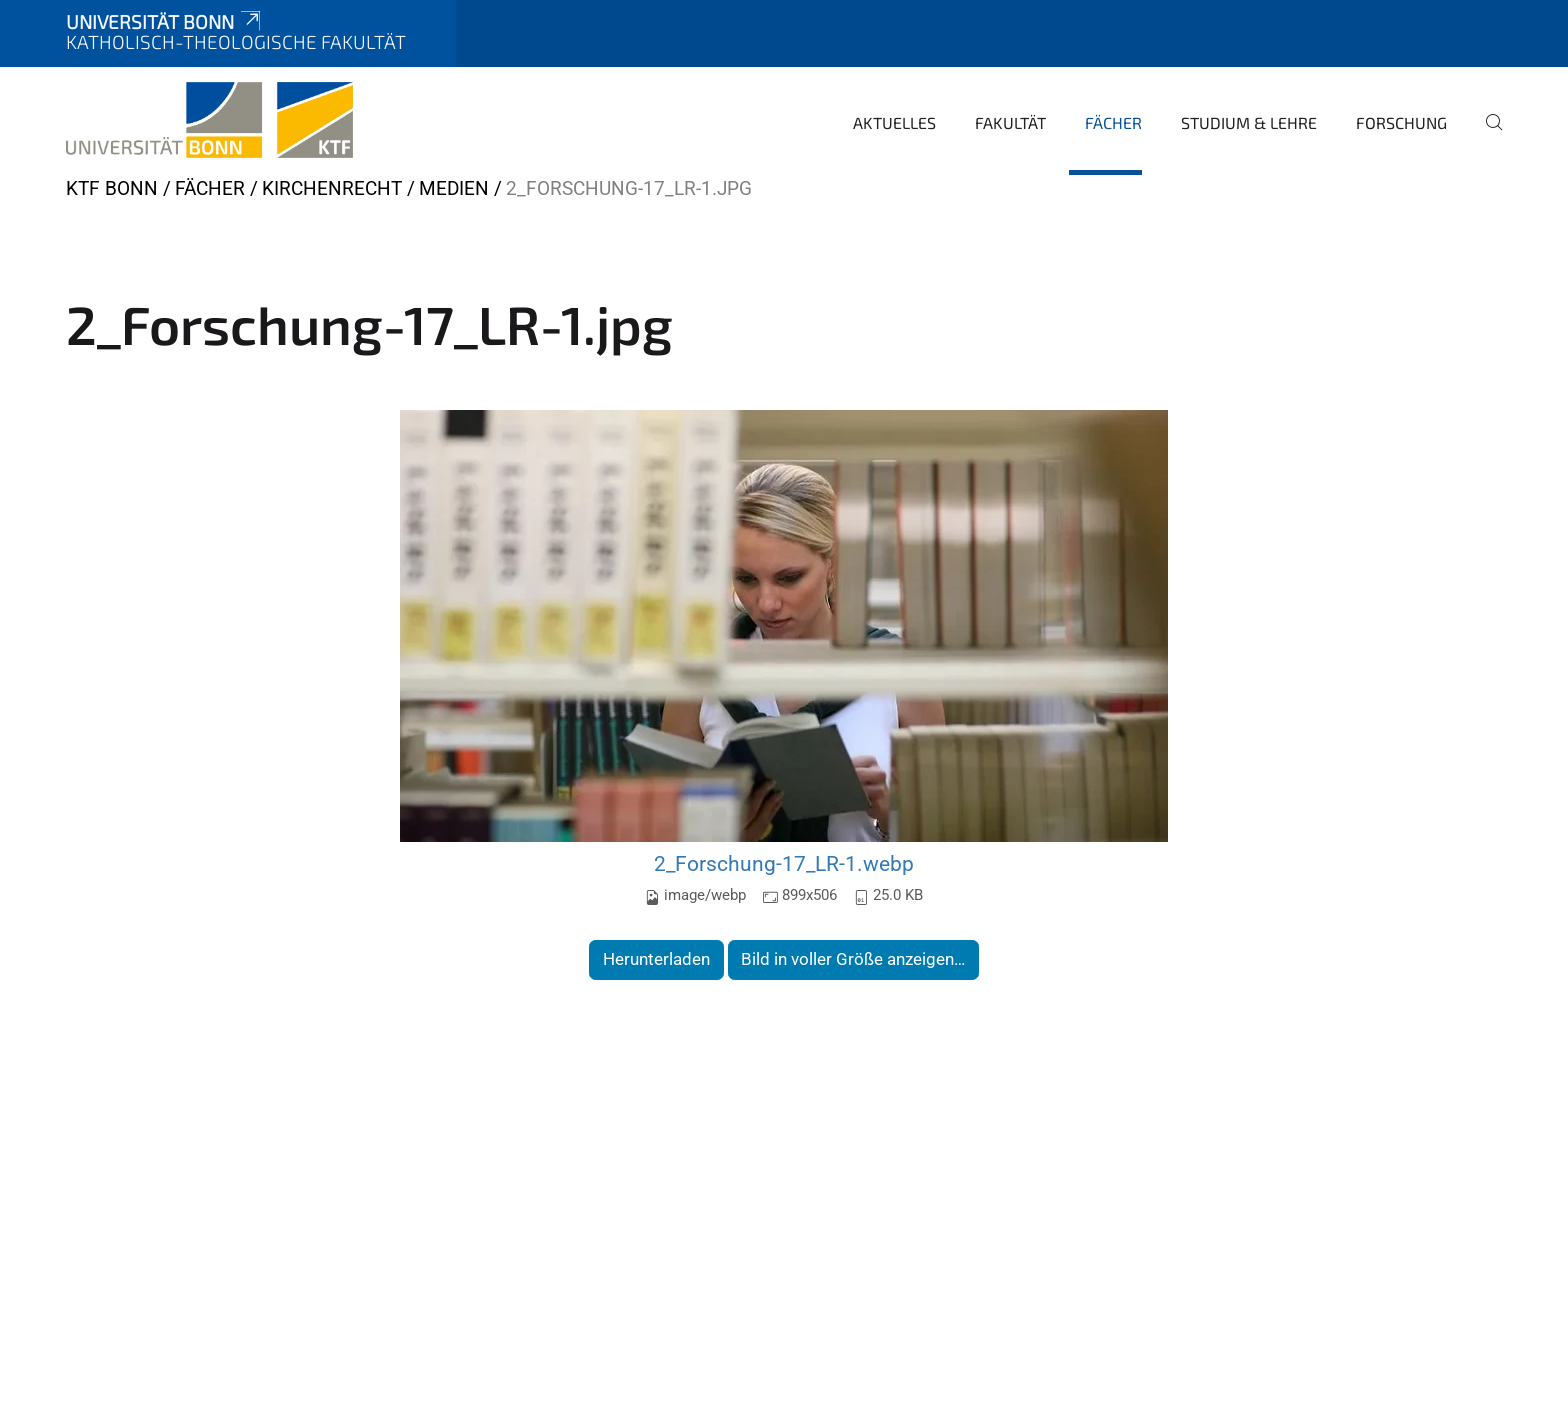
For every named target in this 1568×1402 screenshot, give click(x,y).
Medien (454, 188)
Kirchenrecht (332, 188)
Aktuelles (894, 122)
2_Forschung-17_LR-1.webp (784, 863)
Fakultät (1010, 122)
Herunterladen (656, 959)
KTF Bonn (112, 188)
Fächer (1113, 122)
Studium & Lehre (1249, 122)
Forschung (1401, 122)
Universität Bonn (165, 21)
